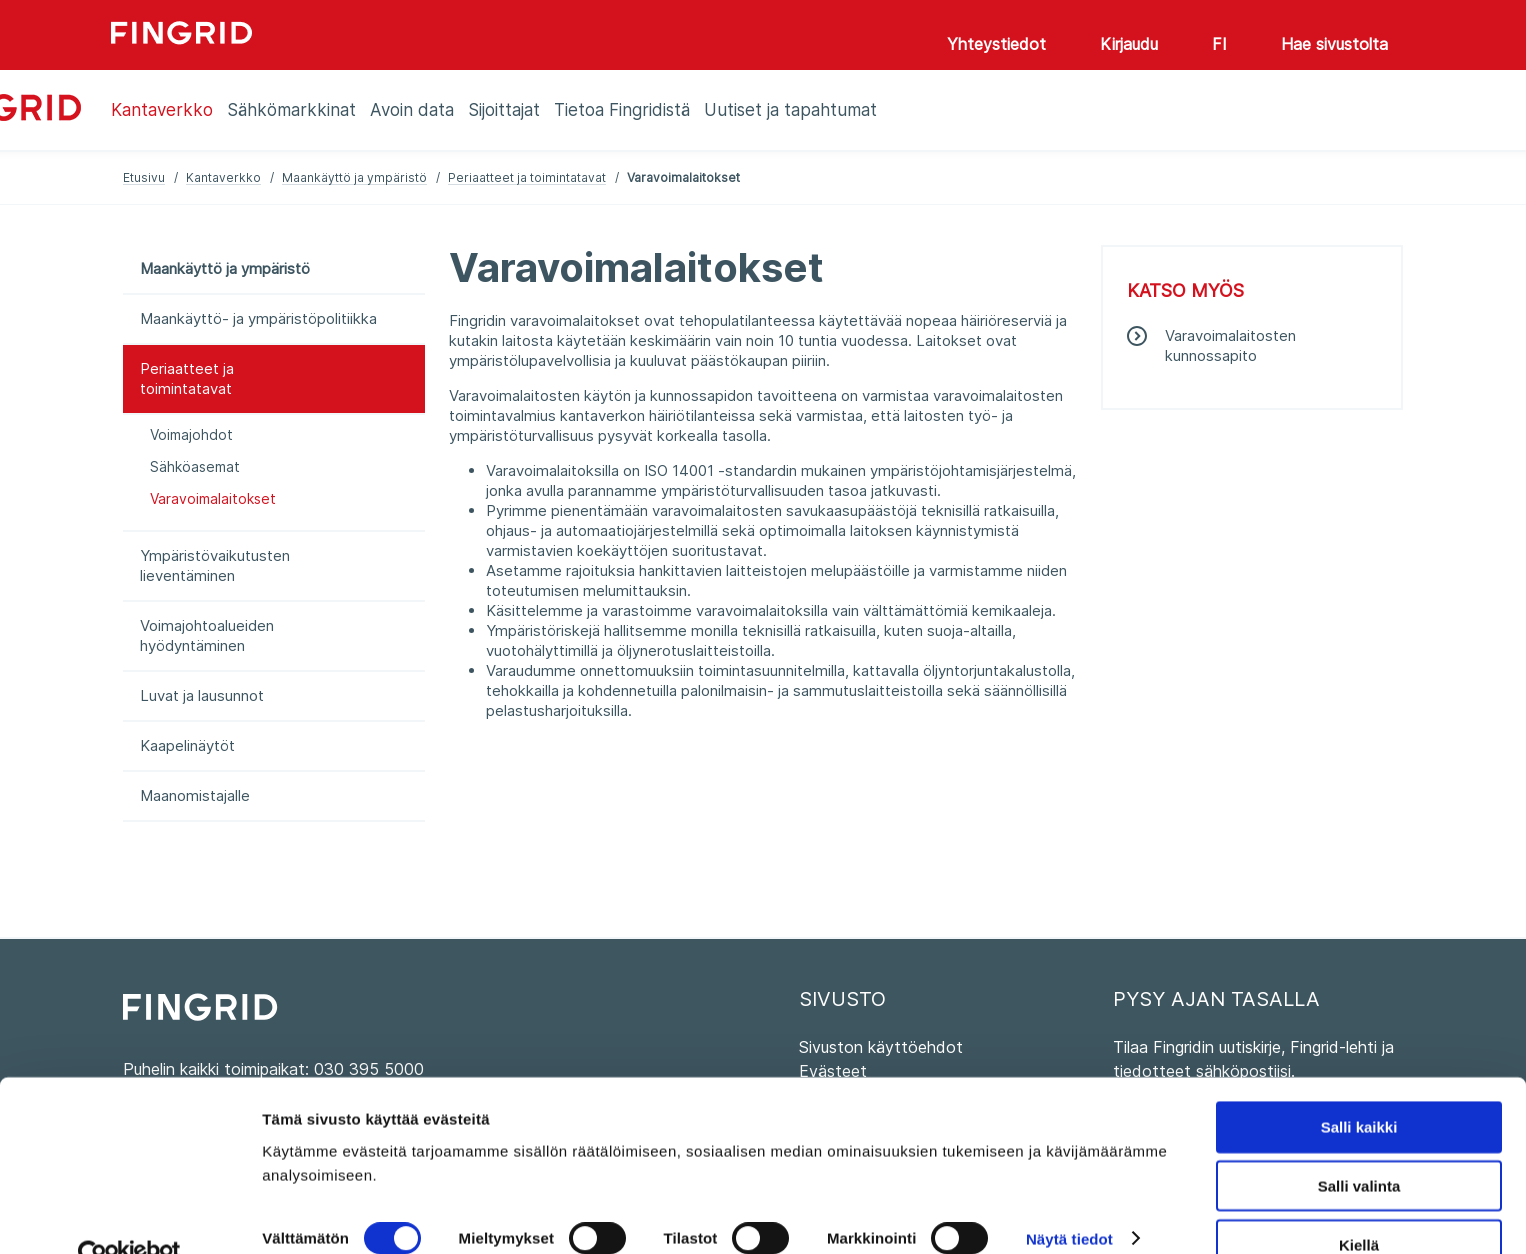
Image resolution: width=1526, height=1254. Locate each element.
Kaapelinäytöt (187, 745)
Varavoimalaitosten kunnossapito (1230, 345)
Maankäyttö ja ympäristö (354, 177)
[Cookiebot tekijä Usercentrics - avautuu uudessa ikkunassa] (129, 1215)
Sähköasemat (195, 466)
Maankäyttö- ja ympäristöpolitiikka (258, 318)
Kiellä (1359, 1204)
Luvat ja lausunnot (202, 695)
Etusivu (144, 177)
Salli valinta (1359, 1145)
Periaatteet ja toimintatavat (527, 177)
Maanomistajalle (195, 795)
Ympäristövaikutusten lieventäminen (215, 565)
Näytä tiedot (1069, 1198)
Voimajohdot (191, 434)
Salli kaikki (1359, 1086)
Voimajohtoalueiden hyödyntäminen (207, 635)
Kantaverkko (223, 177)
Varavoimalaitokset (213, 498)
